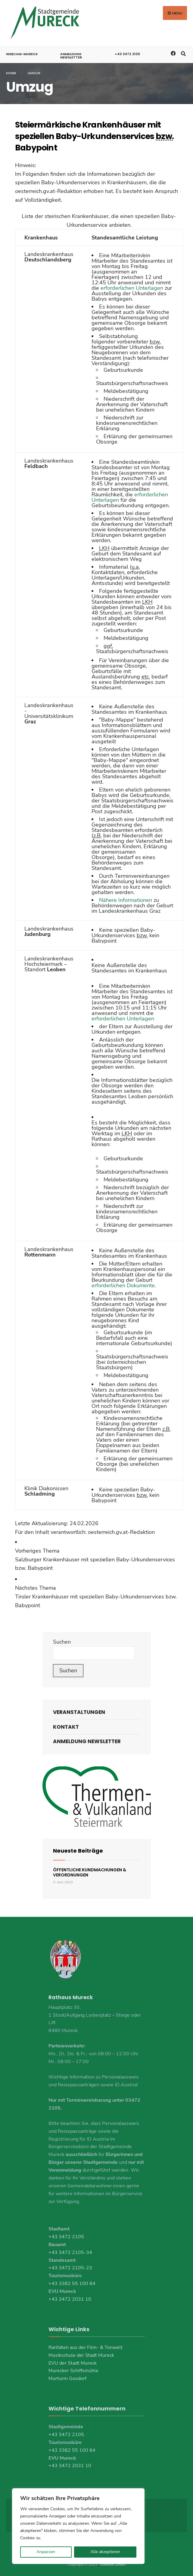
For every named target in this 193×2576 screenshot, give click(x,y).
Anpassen (45, 2552)
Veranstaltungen (79, 1711)
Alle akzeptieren (105, 2552)
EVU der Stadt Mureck (72, 2362)
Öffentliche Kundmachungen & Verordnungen (89, 1871)
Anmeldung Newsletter (71, 55)
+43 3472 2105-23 (70, 2267)
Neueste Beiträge (78, 1850)
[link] (96, 1559)
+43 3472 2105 (127, 53)
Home (11, 72)
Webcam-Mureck (22, 53)
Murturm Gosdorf (67, 2378)
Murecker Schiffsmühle (73, 2370)
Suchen (62, 1641)
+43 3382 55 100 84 (71, 2283)
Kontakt (66, 1726)
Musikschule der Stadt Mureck (81, 2354)
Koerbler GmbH (113, 2564)
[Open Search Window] (183, 52)
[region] (78, 2526)
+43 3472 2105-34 (70, 2252)
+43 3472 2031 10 (69, 2298)
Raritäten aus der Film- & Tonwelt (85, 2347)
